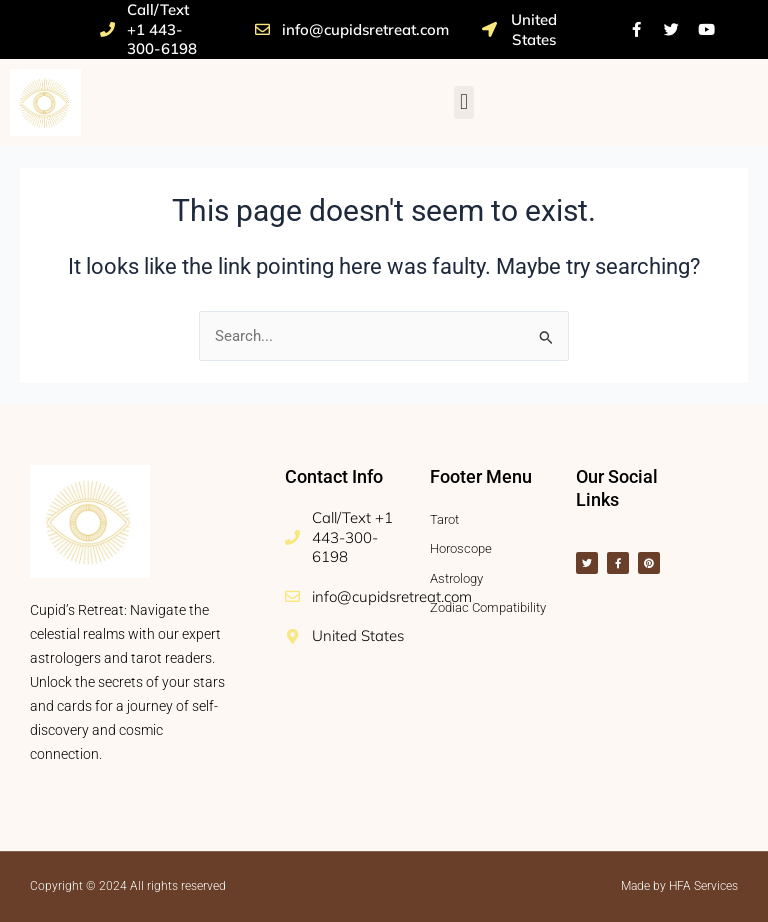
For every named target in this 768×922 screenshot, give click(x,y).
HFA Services (703, 886)
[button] (463, 102)
